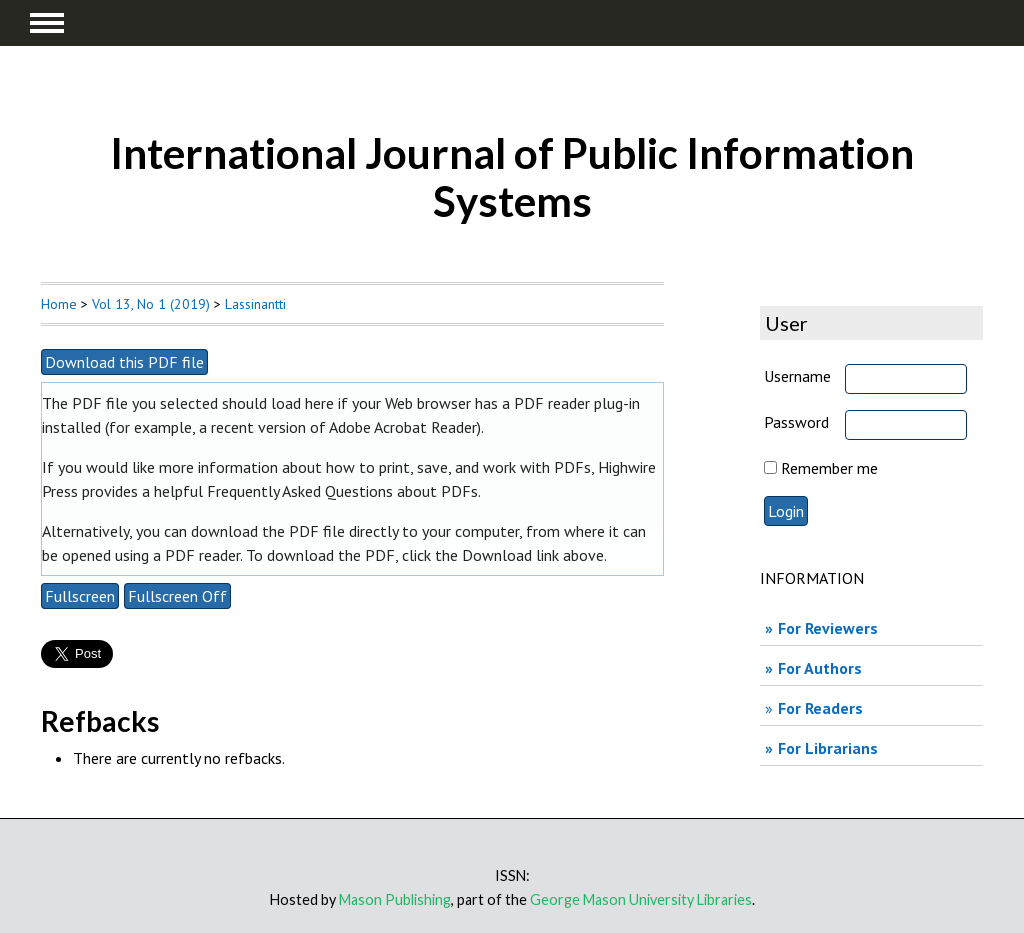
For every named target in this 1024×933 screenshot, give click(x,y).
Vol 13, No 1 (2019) (151, 304)
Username (797, 376)
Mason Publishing (395, 899)
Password (796, 422)
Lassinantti (255, 304)
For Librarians (828, 748)
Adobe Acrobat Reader (403, 427)
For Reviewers (828, 628)
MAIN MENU (47, 23)
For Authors (820, 668)
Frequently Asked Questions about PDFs (342, 491)
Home (59, 304)
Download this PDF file (124, 362)
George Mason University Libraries (641, 899)
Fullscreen (80, 596)
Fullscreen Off (177, 596)
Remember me (829, 468)
